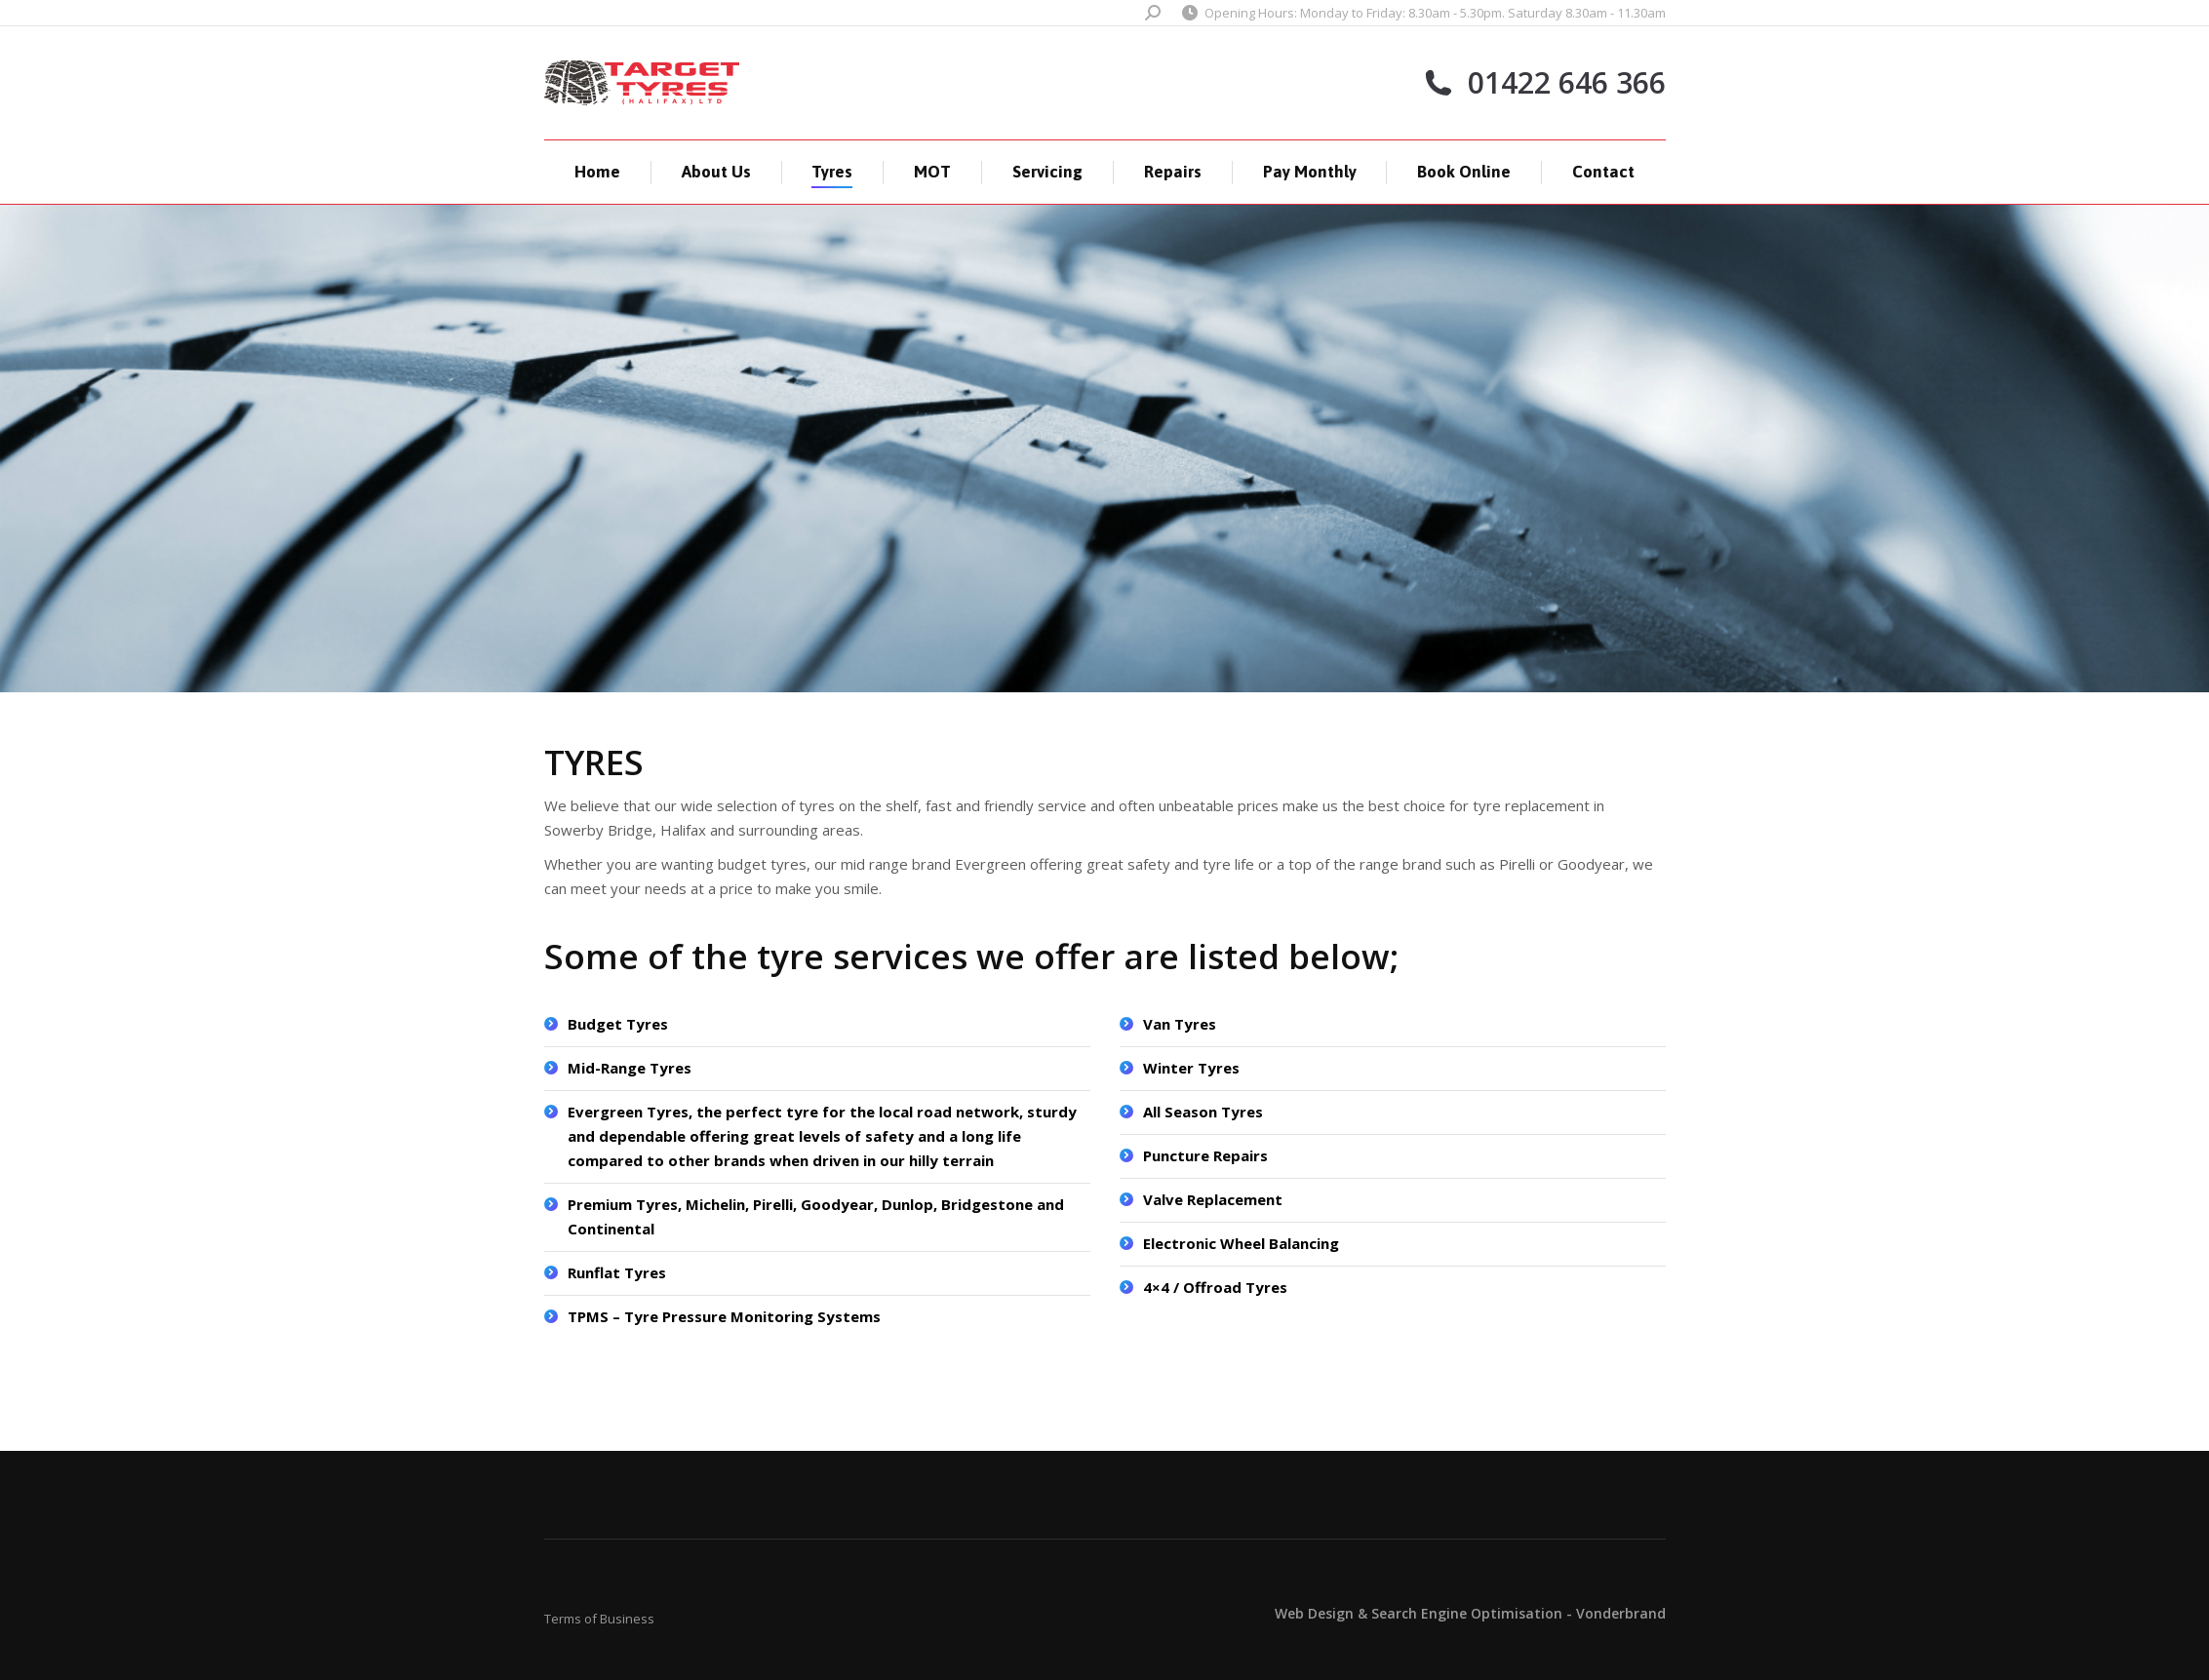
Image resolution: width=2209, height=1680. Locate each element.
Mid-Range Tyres (629, 1067)
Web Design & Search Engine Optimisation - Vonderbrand (1470, 1613)
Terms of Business (599, 1618)
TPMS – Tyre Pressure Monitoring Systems (724, 1316)
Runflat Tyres (617, 1272)
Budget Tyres (618, 1024)
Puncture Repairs (1205, 1155)
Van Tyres (1179, 1024)
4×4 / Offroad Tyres (1215, 1287)
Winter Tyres (1191, 1067)
